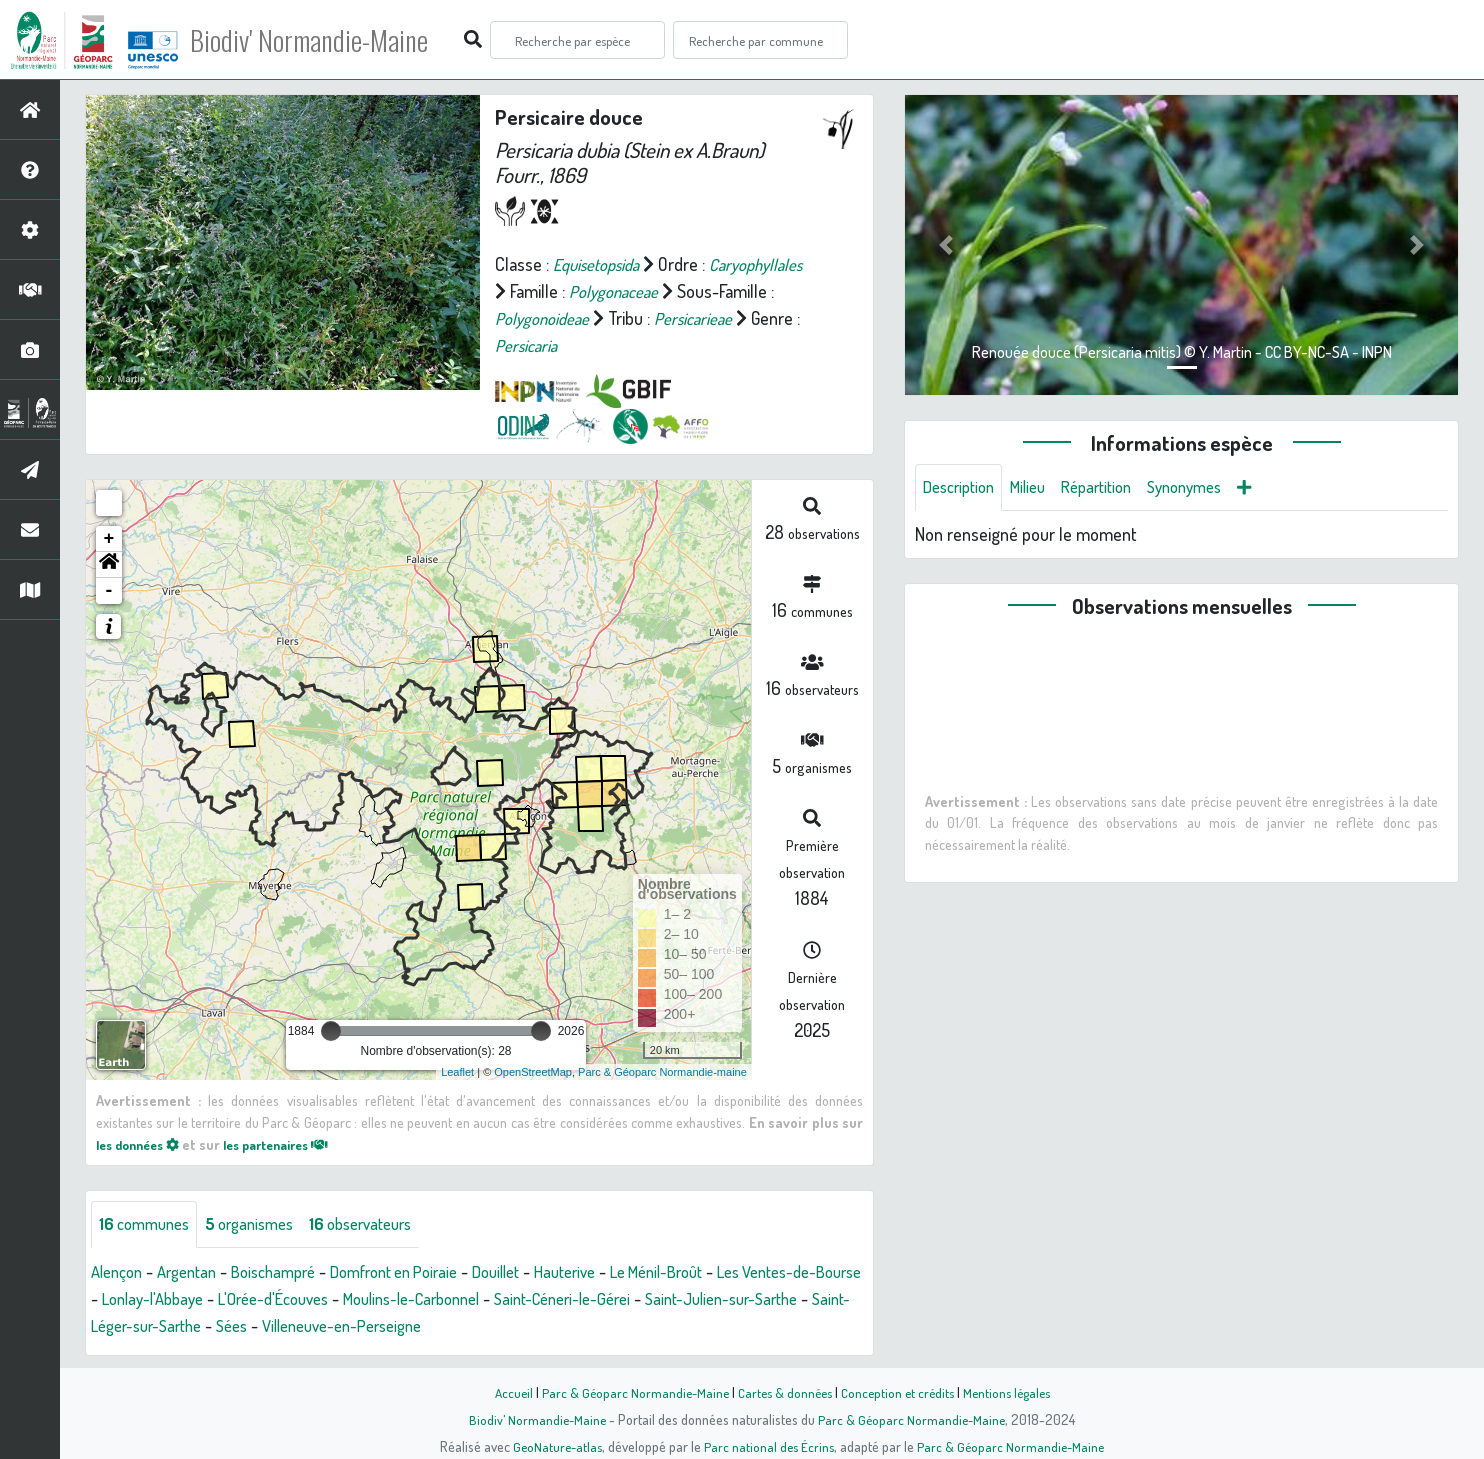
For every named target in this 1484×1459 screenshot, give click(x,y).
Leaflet (457, 1072)
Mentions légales (1014, 1392)
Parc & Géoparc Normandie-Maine (628, 1392)
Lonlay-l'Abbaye (238, 1300)
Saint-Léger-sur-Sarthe (315, 1327)
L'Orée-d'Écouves (370, 1300)
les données (143, 1143)
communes (148, 1225)
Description (963, 488)
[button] (109, 565)
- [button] (109, 591)
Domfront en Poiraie (423, 1273)
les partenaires (294, 1143)
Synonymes (1210, 488)
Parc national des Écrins (769, 1446)
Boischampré (290, 1273)
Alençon (119, 1273)
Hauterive (613, 1273)
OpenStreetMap (533, 1072)
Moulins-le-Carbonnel (524, 1300)
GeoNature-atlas (553, 1446)
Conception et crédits (899, 1392)
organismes (262, 1225)
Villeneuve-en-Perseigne (551, 1327)
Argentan (196, 1273)
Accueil (503, 1392)
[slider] (331, 1031)
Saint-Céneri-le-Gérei (691, 1300)
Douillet (537, 1273)
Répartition (1114, 488)
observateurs (384, 1225)
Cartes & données (782, 1392)
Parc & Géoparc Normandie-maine (662, 1072)
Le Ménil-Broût (714, 1273)
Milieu (1039, 488)
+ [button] (109, 539)
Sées (429, 1327)
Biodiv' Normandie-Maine (328, 40)
